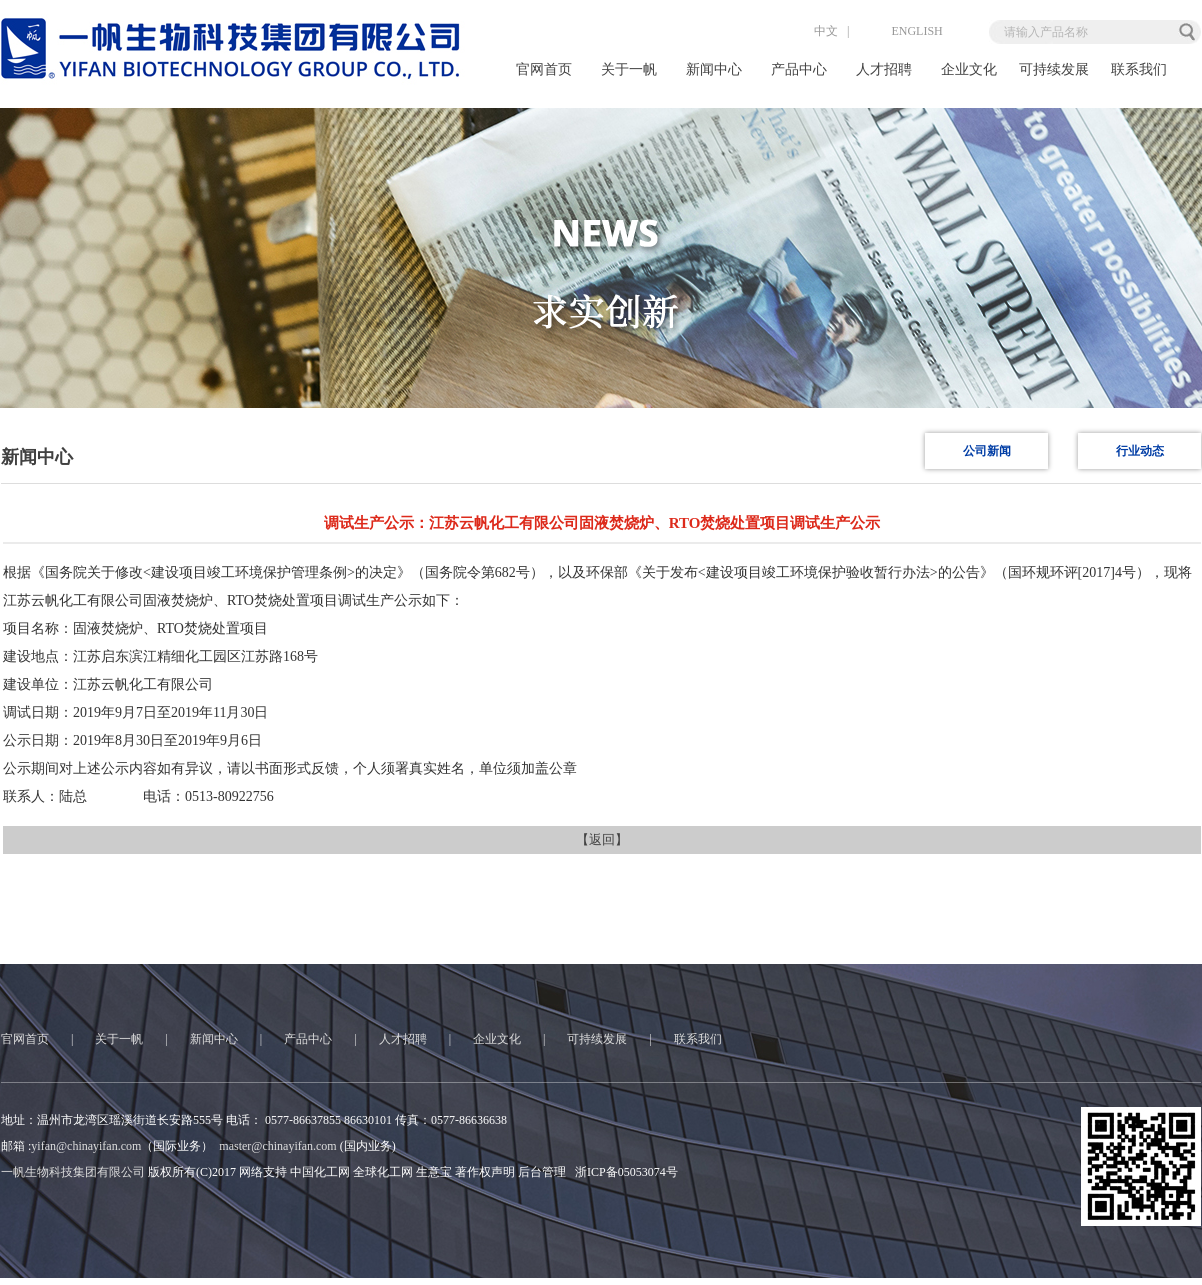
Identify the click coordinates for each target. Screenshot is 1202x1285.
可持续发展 (1054, 69)
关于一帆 (629, 69)
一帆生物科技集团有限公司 (73, 1172)
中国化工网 (320, 1172)
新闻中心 (714, 69)
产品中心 (799, 69)
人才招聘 (884, 69)
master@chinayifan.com (277, 1146)
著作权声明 (485, 1172)
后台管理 (542, 1172)
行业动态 (1140, 451)
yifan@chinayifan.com (86, 1146)
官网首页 (544, 69)
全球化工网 (383, 1172)
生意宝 (434, 1172)
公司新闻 (987, 451)
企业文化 (969, 69)
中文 (809, 31)
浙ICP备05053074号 (626, 1172)
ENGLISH (900, 31)
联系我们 (1139, 69)
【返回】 (602, 839)
